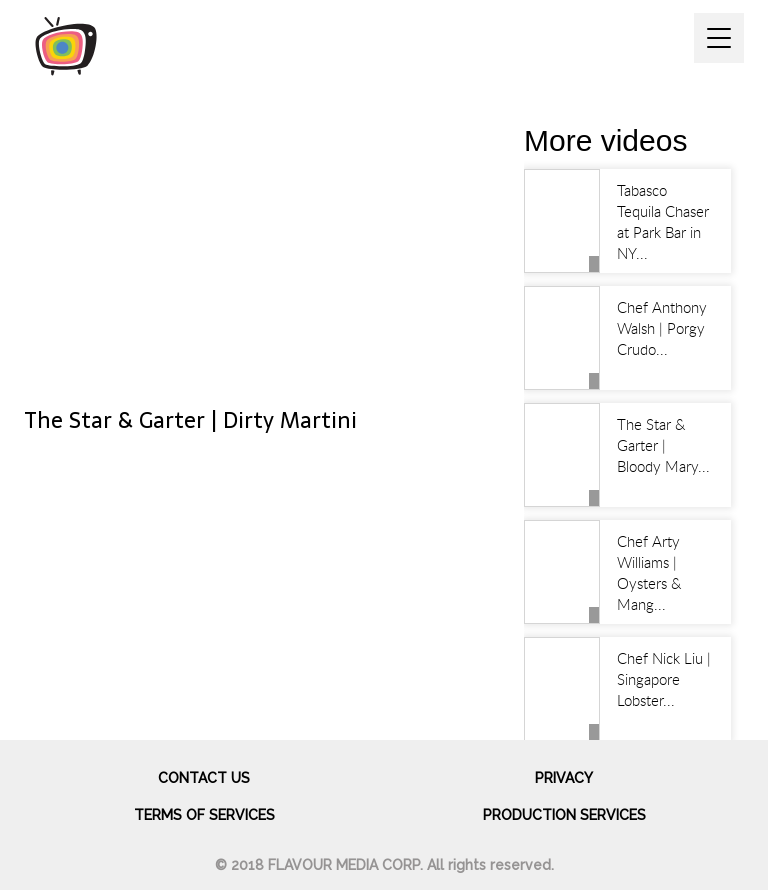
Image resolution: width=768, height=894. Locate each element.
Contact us (204, 778)
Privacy (564, 778)
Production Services (564, 815)
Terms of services (204, 815)
